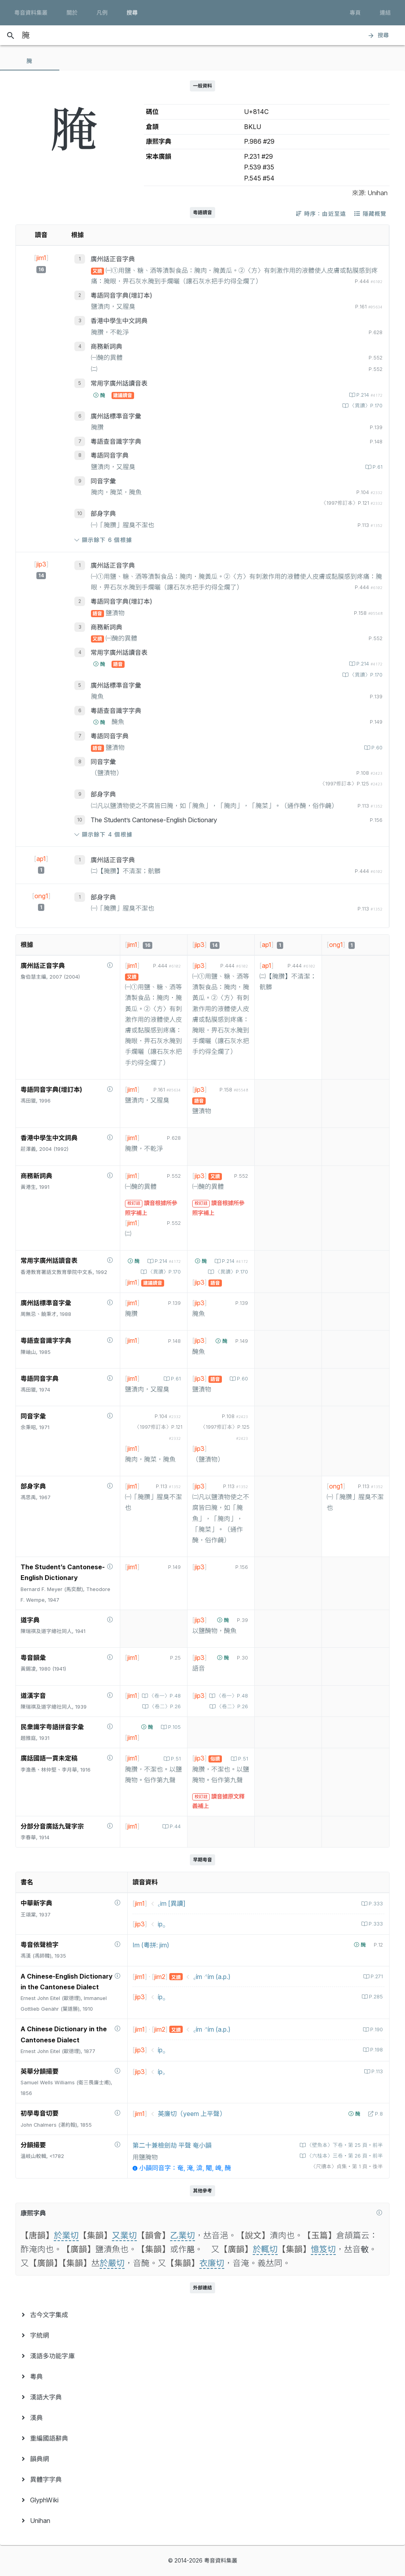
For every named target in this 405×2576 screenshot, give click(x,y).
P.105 (174, 1727)
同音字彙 (103, 481)
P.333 (375, 1904)
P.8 (378, 2114)
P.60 (376, 748)
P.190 (376, 2029)
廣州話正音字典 (113, 259)
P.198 (376, 2050)
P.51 (175, 1759)
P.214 (368, 395)
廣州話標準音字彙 (116, 416)
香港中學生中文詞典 (119, 321)
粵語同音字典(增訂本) (121, 295)
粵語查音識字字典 (116, 441)
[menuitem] (202, 2314)
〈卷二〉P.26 (164, 1706)
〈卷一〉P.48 (164, 1696)
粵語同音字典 (110, 455)
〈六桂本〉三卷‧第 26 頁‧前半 (344, 2156)
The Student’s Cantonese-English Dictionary (154, 820)
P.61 (376, 467)
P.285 (375, 1997)
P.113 (376, 2071)
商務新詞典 (106, 346)
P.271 (376, 1976)
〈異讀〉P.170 (365, 406)
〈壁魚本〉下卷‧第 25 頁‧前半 (344, 2145)
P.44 (174, 1826)
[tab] (29, 60)
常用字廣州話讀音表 (119, 383)
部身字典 (103, 513)
